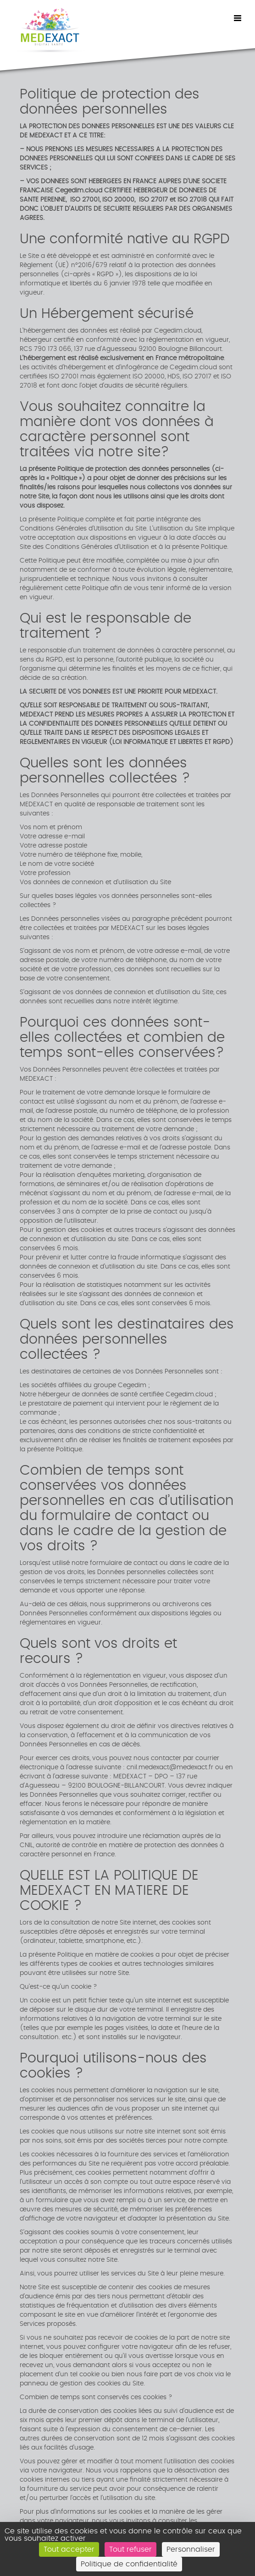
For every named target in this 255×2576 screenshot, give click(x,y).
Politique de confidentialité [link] (129, 2564)
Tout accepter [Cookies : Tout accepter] (69, 2549)
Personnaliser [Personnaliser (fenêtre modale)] (190, 2549)
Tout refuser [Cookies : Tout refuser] (130, 2549)
